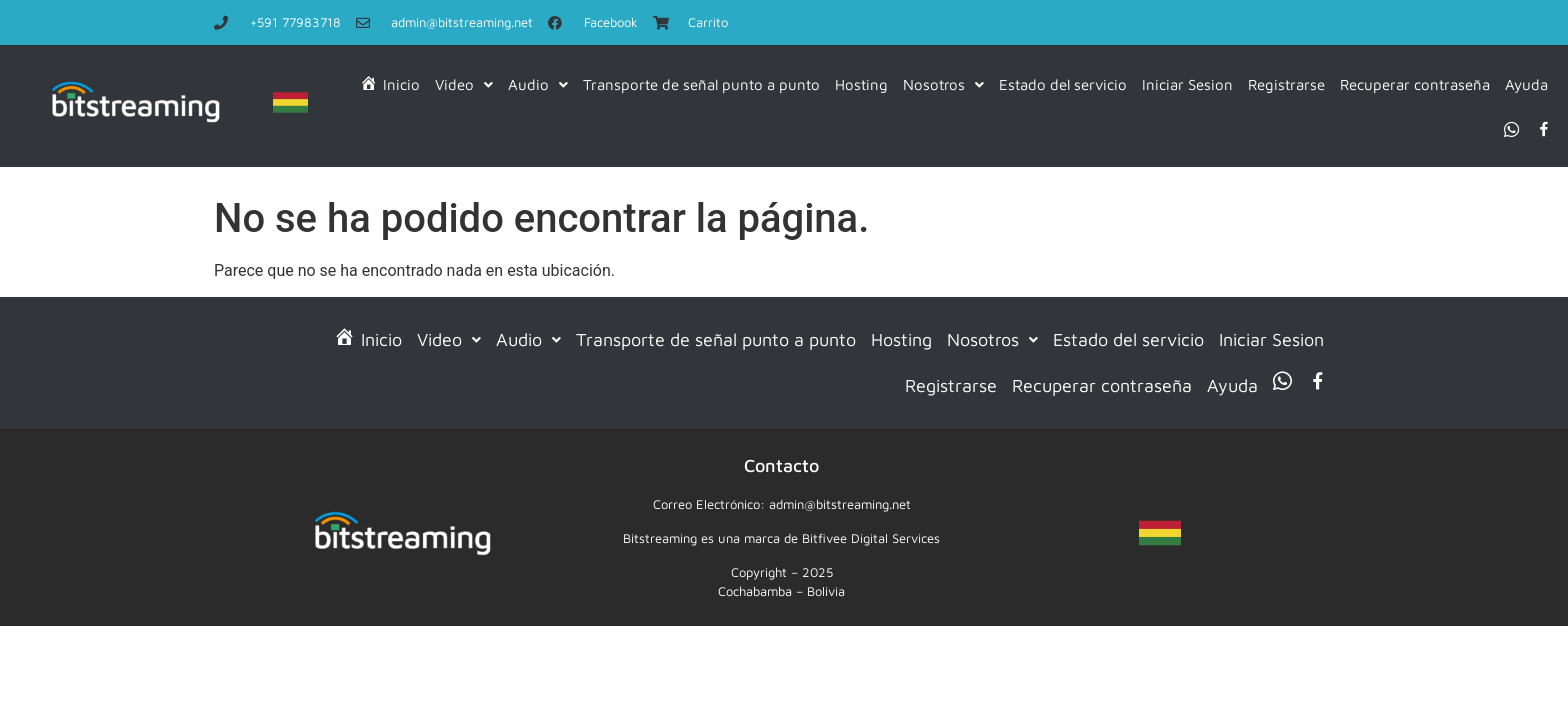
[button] (464, 85)
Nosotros (943, 84)
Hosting (861, 84)
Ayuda (1526, 84)
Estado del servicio (1063, 84)
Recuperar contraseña (1415, 84)
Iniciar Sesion (1187, 84)
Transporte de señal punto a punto (701, 84)
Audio (538, 84)
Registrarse (1286, 84)
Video (464, 84)
